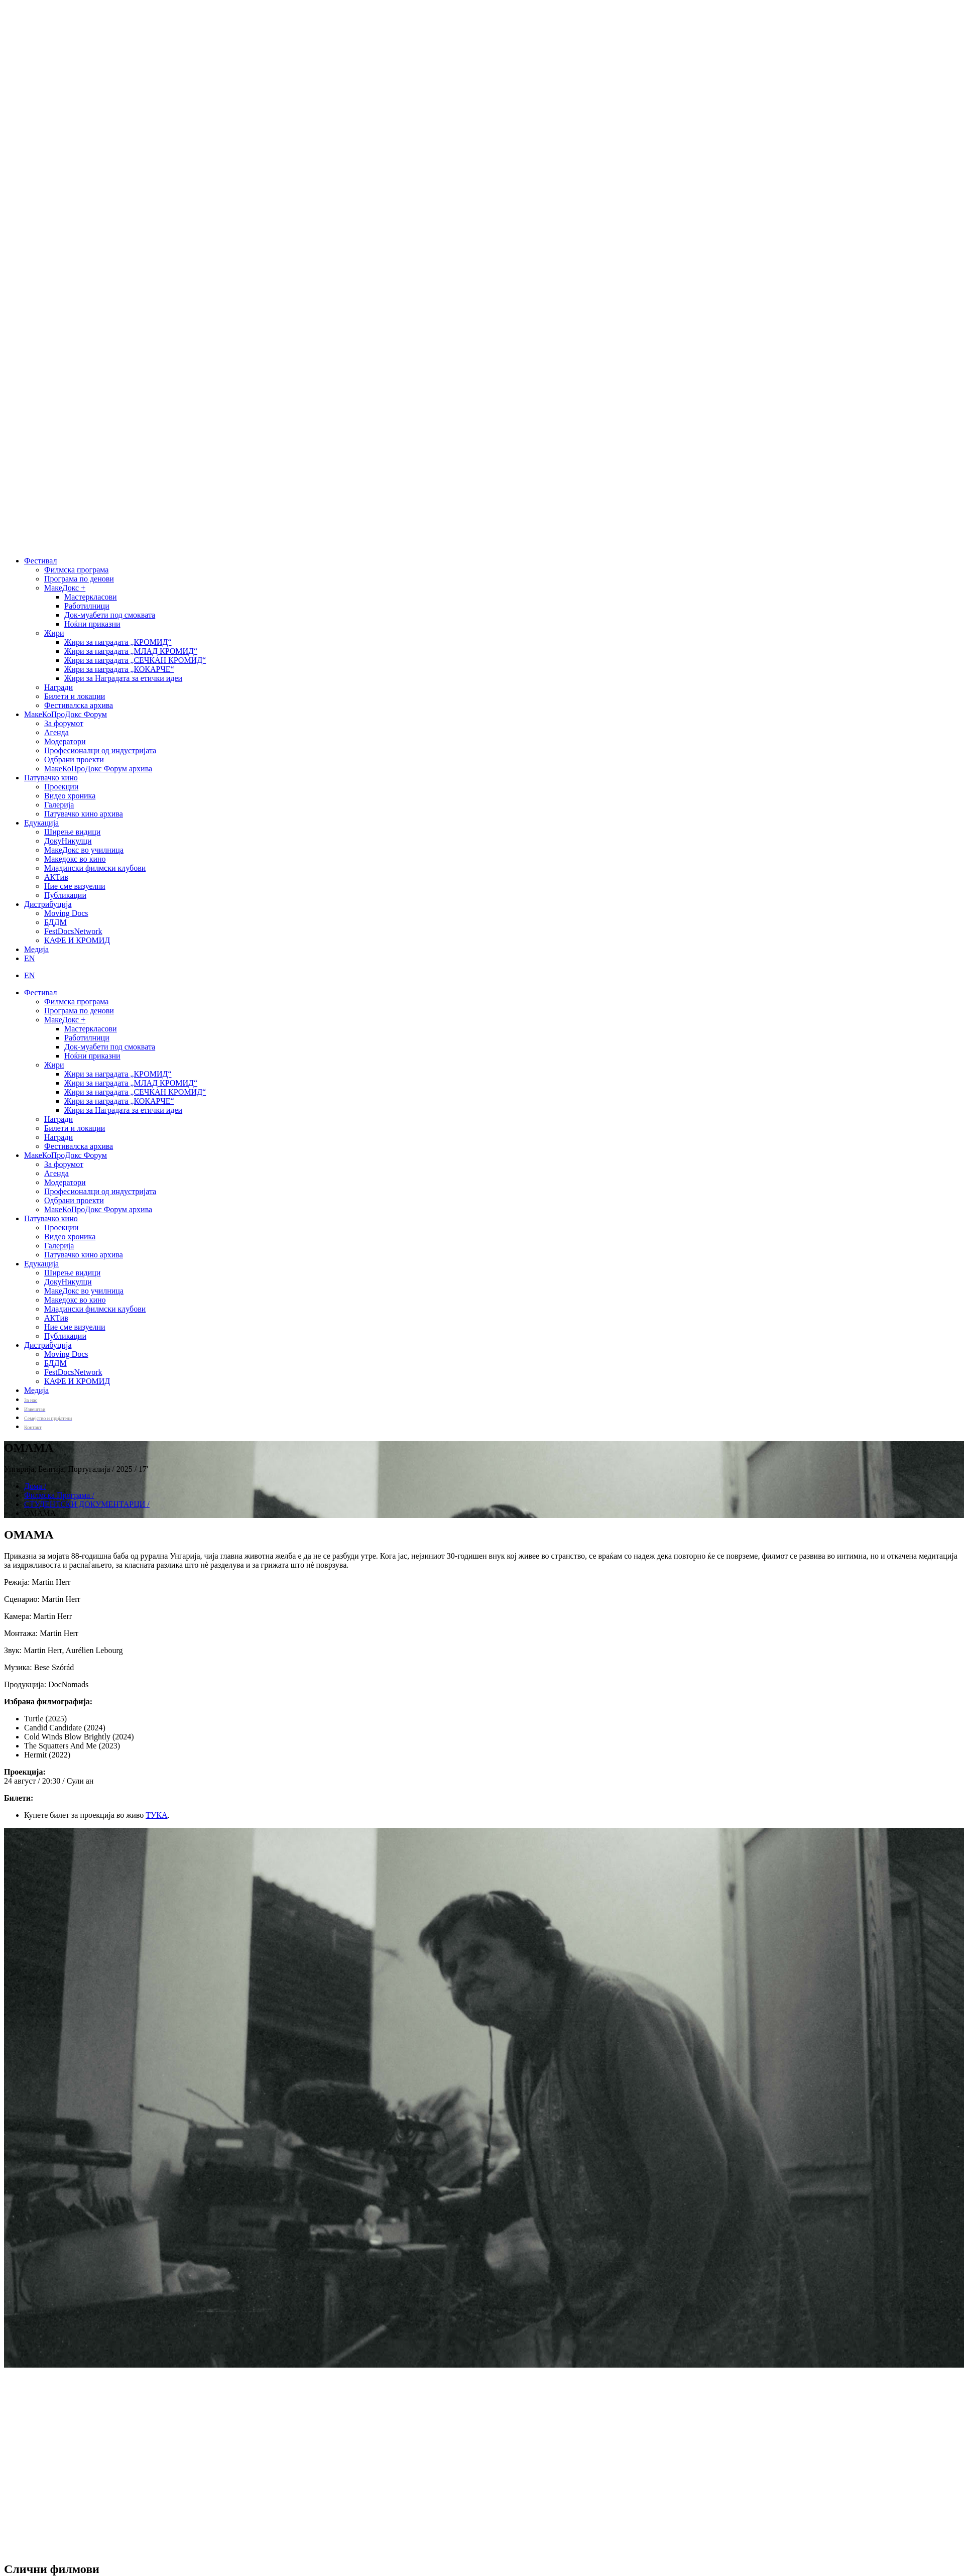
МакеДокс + (64, 587)
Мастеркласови (90, 597)
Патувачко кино (51, 777)
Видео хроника (69, 795)
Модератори (65, 741)
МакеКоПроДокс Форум (65, 714)
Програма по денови (79, 578)
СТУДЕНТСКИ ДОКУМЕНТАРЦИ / (87, 1504)
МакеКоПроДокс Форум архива (98, 768)
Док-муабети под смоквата (109, 615)
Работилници (86, 606)
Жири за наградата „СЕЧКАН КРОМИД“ (135, 660)
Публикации (65, 895)
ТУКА (156, 1815)
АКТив (56, 877)
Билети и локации (74, 696)
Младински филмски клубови (95, 868)
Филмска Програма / (59, 1495)
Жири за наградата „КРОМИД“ (118, 642)
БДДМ (55, 922)
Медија (36, 949)
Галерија (59, 804)
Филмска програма (76, 569)
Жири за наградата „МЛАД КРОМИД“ (130, 651)
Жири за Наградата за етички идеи (123, 678)
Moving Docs (66, 913)
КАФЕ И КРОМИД (77, 940)
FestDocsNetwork (73, 931)
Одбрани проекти (74, 759)
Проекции (61, 786)
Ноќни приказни (92, 624)
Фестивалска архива (78, 705)
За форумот (63, 723)
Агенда (56, 732)
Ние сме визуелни (74, 886)
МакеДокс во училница (84, 850)
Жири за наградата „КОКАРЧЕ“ (119, 669)
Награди (58, 687)
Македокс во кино (75, 859)
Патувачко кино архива (83, 813)
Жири (54, 633)
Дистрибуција (48, 904)
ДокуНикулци (68, 841)
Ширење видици (72, 832)
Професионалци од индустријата (100, 750)
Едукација (41, 822)
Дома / (35, 1486)
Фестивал (40, 560)
